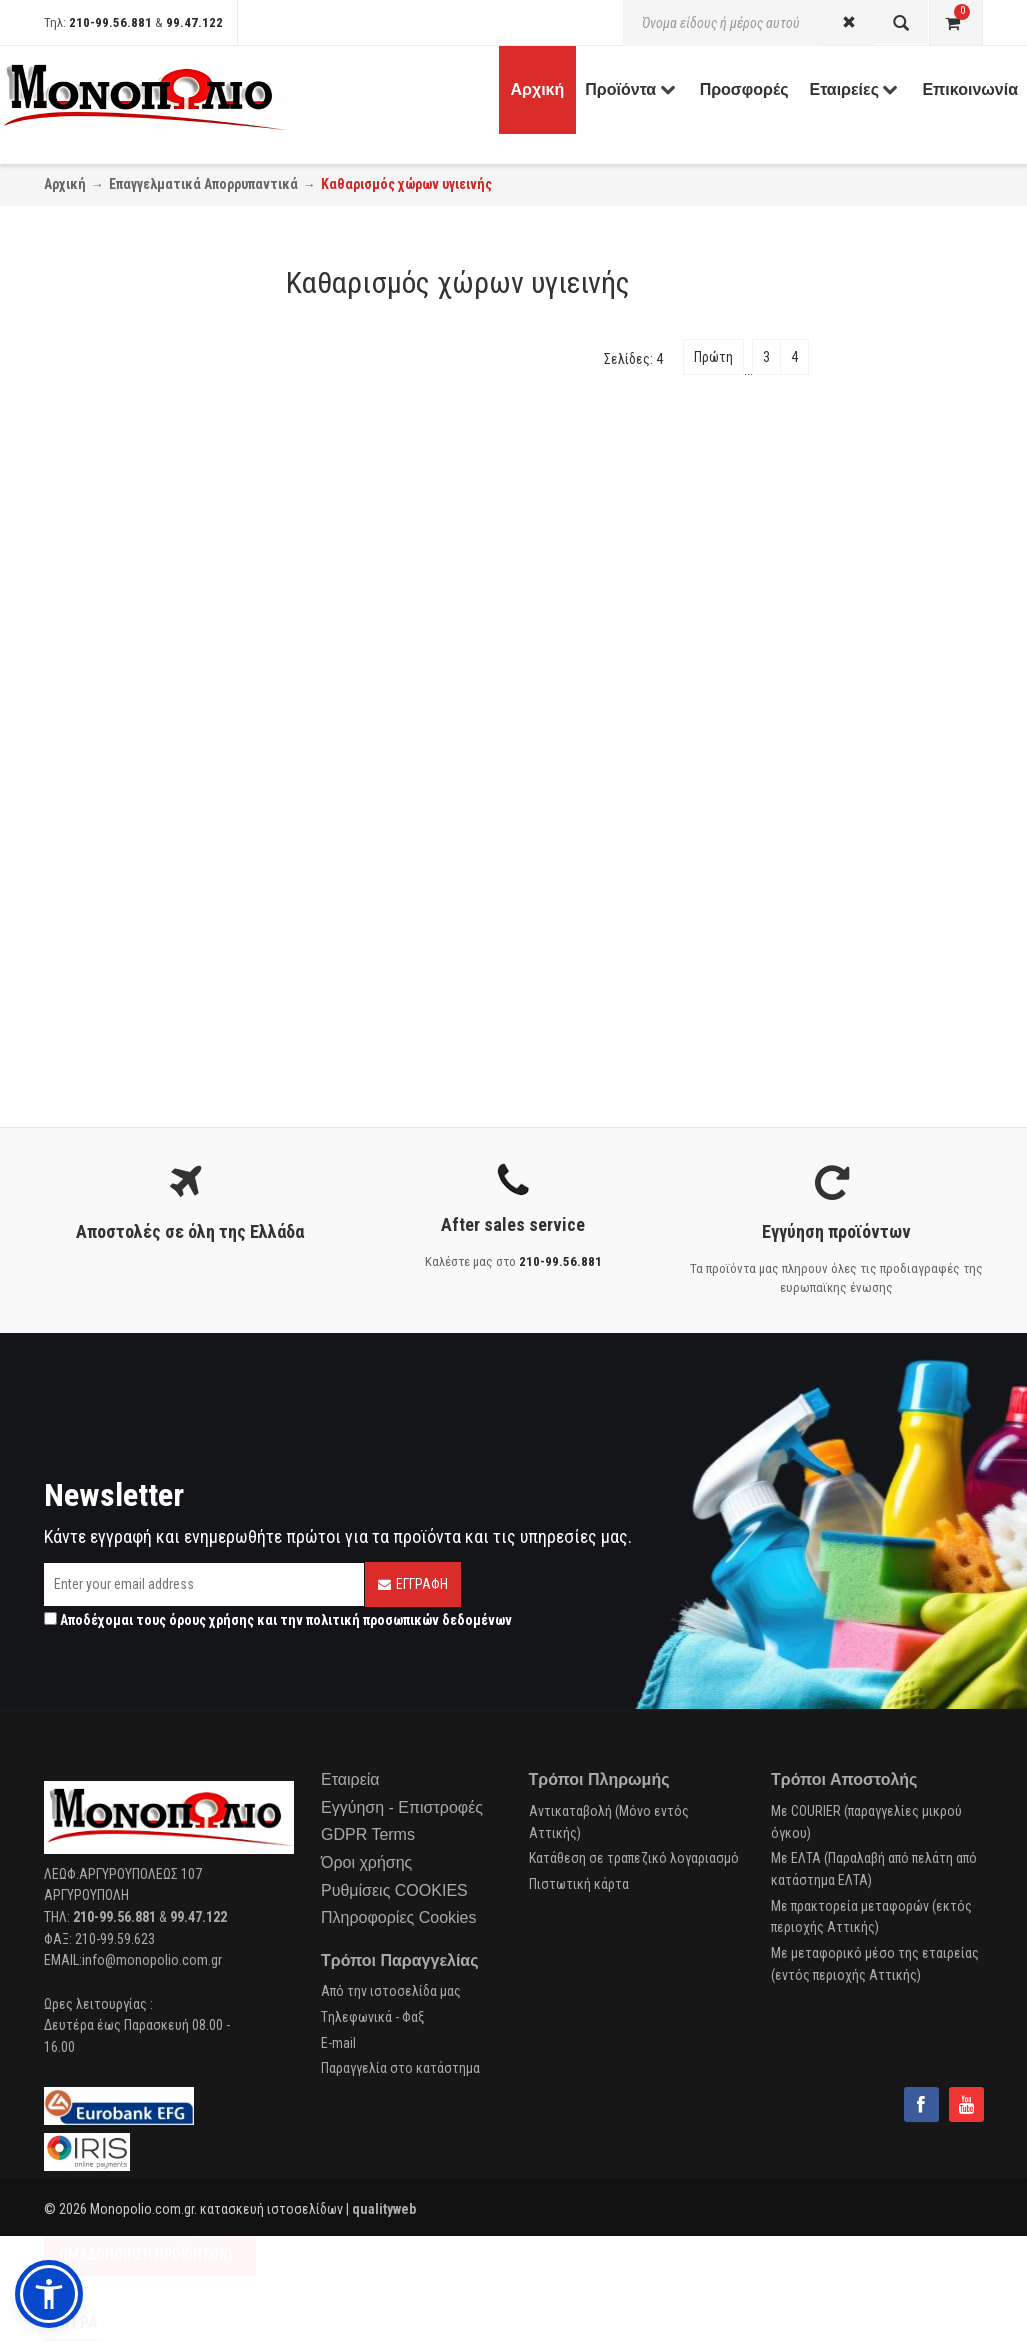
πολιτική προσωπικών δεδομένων (409, 1620)
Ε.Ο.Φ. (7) (87, 768)
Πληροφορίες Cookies (398, 1917)
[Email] (204, 1584)
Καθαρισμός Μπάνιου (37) (134, 591)
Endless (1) (93, 1039)
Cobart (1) (90, 882)
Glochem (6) (96, 1013)
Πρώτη (713, 357)
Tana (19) (88, 986)
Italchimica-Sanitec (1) (125, 856)
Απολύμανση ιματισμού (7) (138, 483)
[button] (49, 2294)
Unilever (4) (93, 908)
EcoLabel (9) (97, 794)
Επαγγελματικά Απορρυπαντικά (203, 184)
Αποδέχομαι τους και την (278, 1620)
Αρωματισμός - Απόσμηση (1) (146, 618)
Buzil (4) (84, 960)
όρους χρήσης (211, 1620)
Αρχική (65, 184)
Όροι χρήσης (366, 1862)
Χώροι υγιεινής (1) (115, 680)
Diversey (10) (98, 934)
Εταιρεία (350, 1779)
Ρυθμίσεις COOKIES (394, 1890)
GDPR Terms (368, 1834)
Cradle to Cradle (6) (116, 742)
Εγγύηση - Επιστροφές (402, 1807)
